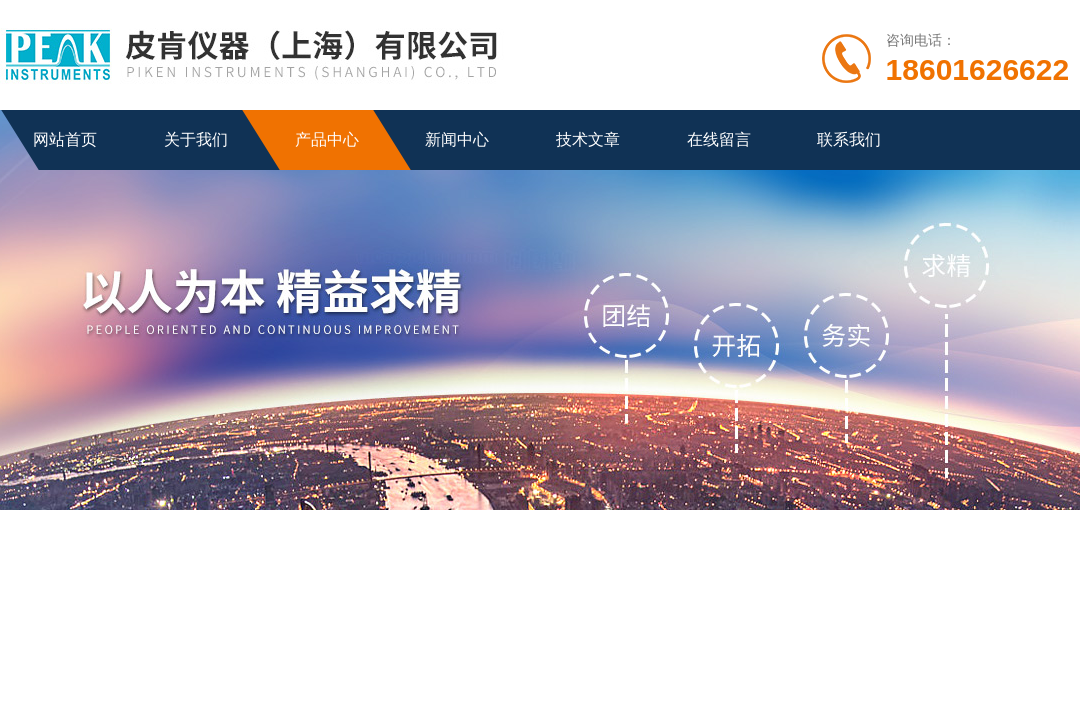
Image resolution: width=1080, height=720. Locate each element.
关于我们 (196, 139)
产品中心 (327, 139)
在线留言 (719, 139)
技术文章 (588, 139)
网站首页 (65, 139)
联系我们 (849, 139)
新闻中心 (457, 139)
